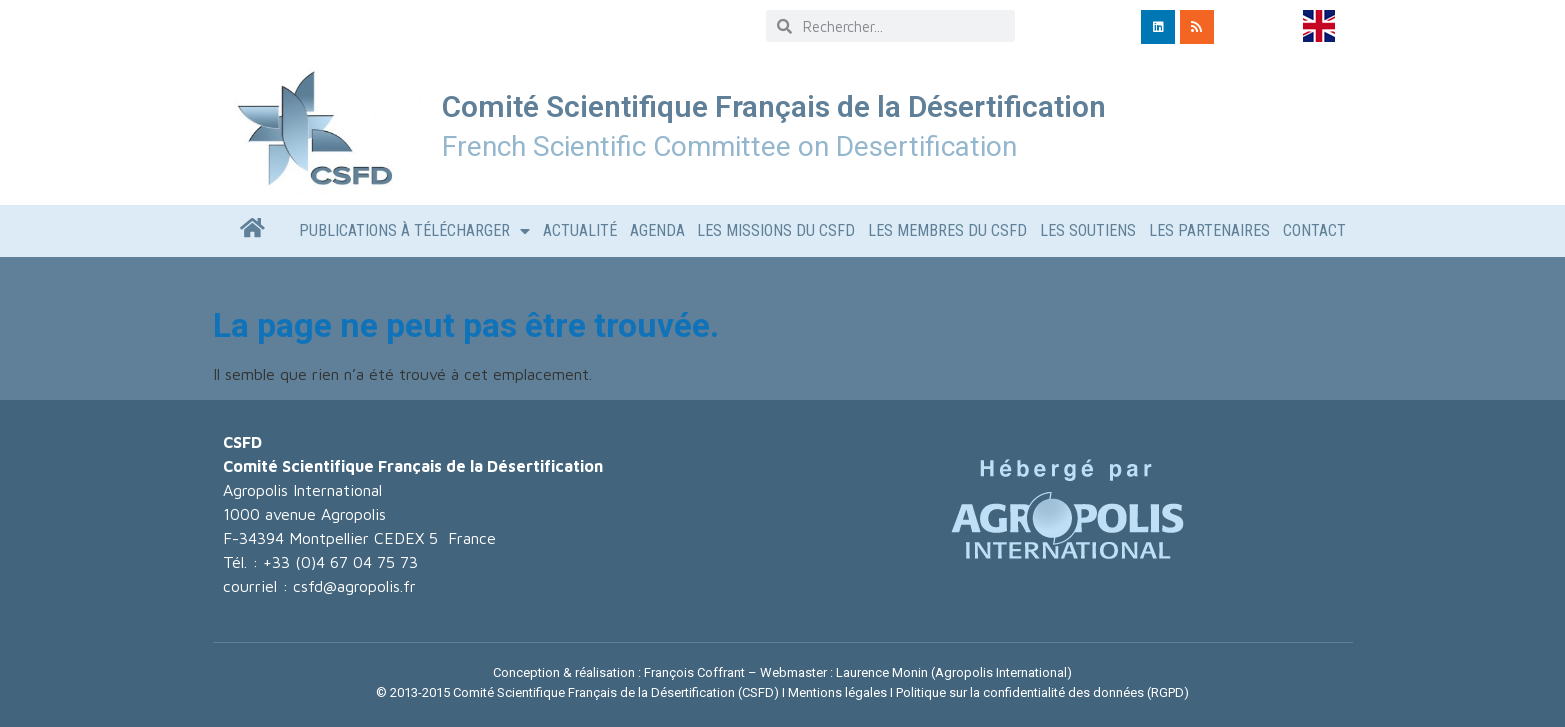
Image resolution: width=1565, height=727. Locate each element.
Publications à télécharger (414, 231)
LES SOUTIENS (1088, 230)
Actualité (580, 230)
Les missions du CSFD (776, 230)
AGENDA (657, 230)
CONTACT (1314, 230)
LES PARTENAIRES (1209, 230)
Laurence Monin (882, 672)
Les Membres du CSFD (947, 230)
